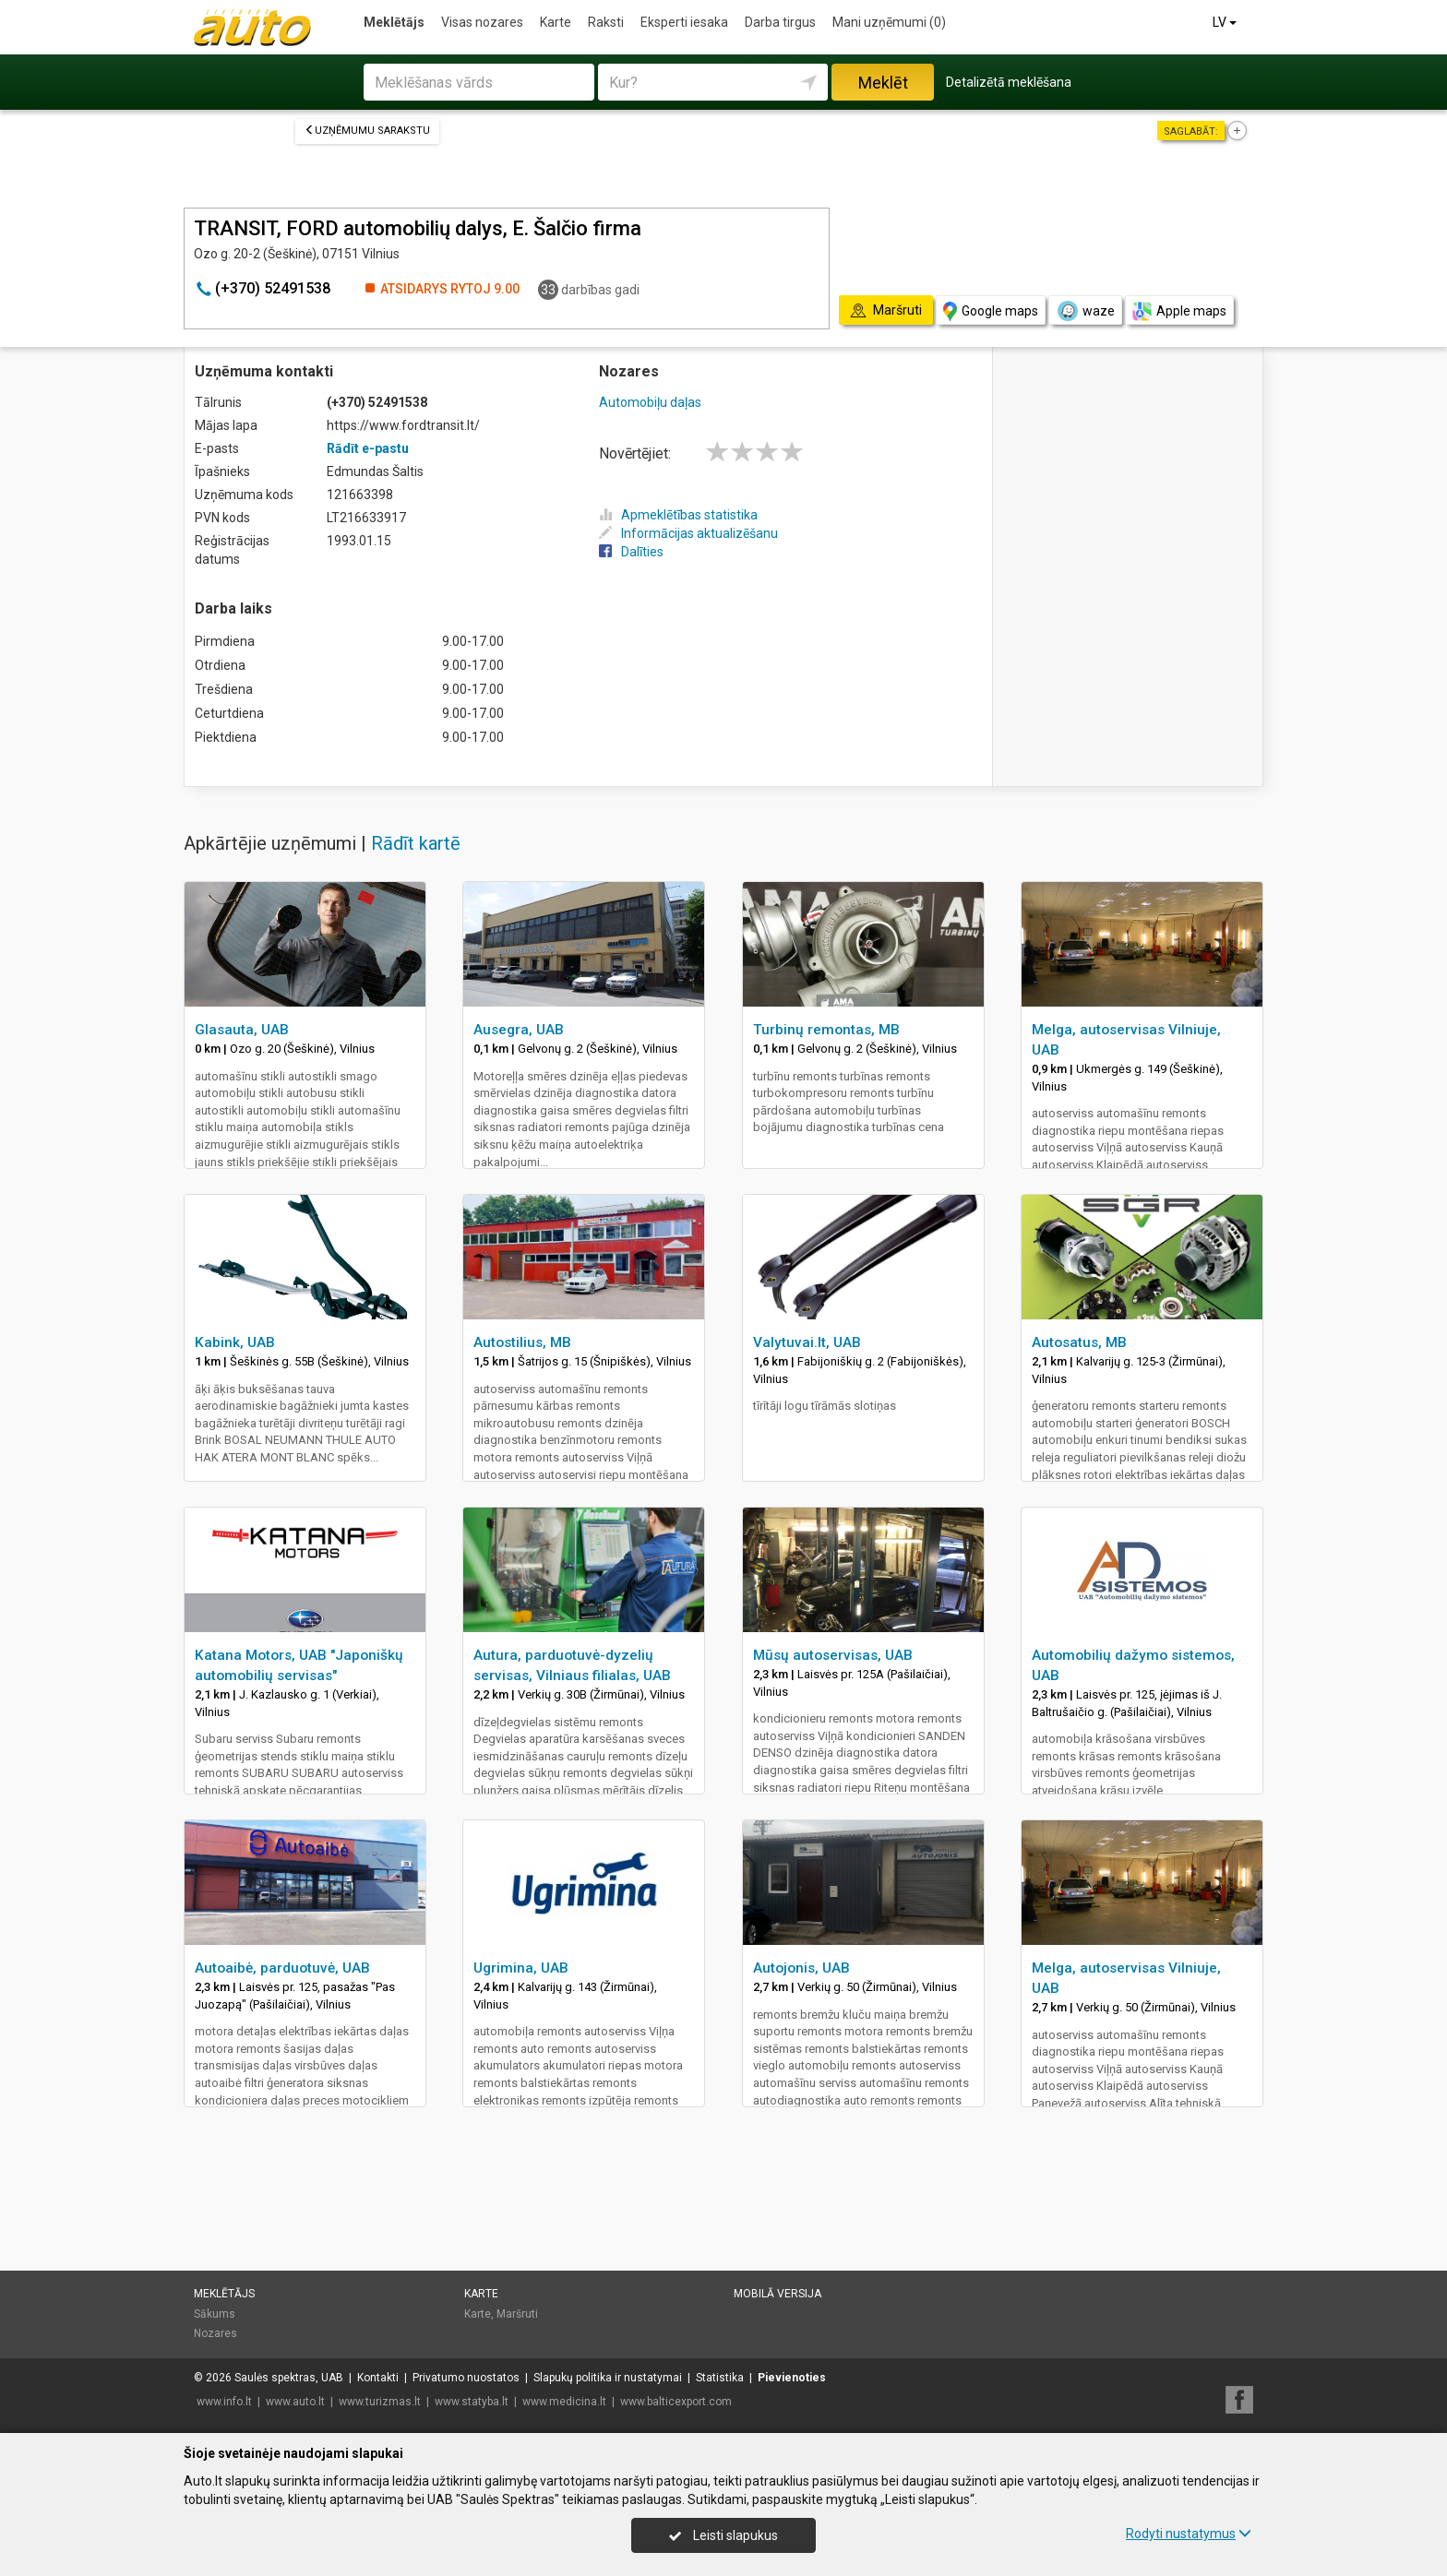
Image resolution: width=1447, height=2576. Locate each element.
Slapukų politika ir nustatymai (607, 2377)
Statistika (720, 2377)
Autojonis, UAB (801, 1968)
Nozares (215, 2333)
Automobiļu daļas (650, 402)
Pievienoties (792, 2377)
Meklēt (883, 82)
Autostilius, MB (522, 1342)
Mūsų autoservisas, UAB (833, 1655)
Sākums (214, 2314)
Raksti (606, 22)
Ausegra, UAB (518, 1029)
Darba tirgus (780, 22)
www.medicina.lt (564, 2401)
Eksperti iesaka (684, 22)
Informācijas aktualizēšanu (688, 533)
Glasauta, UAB (242, 1029)
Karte (555, 22)
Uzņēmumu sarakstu (367, 131)
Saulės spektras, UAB (288, 2377)
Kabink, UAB (235, 1342)
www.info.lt (224, 2401)
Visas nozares (482, 22)
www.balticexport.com (676, 2401)
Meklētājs (394, 22)
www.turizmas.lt (380, 2401)
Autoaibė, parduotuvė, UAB (282, 1968)
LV (1226, 22)
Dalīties (631, 551)
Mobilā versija (777, 2293)
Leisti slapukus (723, 2535)
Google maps (990, 311)
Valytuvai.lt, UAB (807, 1342)
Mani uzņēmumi (889, 22)
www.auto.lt (295, 2401)
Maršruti (517, 2314)
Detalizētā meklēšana (1008, 82)
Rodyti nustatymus (1188, 2533)
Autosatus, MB (1079, 1342)
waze (1085, 311)
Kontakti (378, 2377)
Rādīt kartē (415, 843)
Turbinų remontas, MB (826, 1029)
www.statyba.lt (471, 2401)
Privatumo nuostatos (466, 2377)
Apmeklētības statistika (678, 514)
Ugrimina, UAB (520, 1968)
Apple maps (1179, 311)
